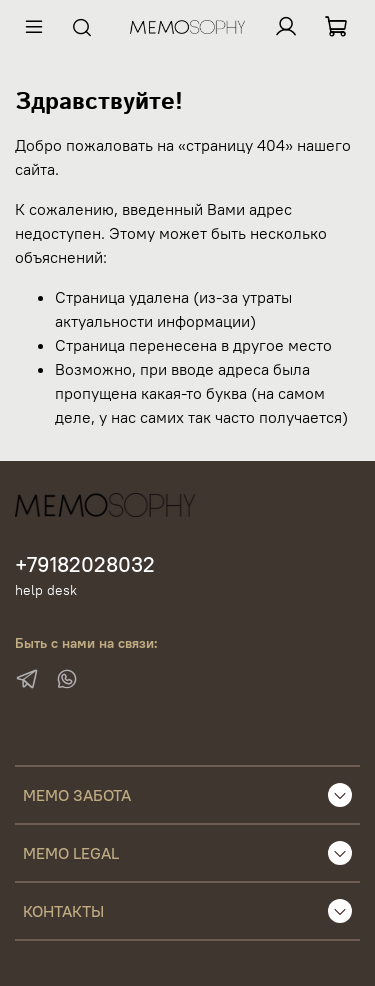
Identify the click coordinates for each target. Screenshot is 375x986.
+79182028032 (85, 564)
